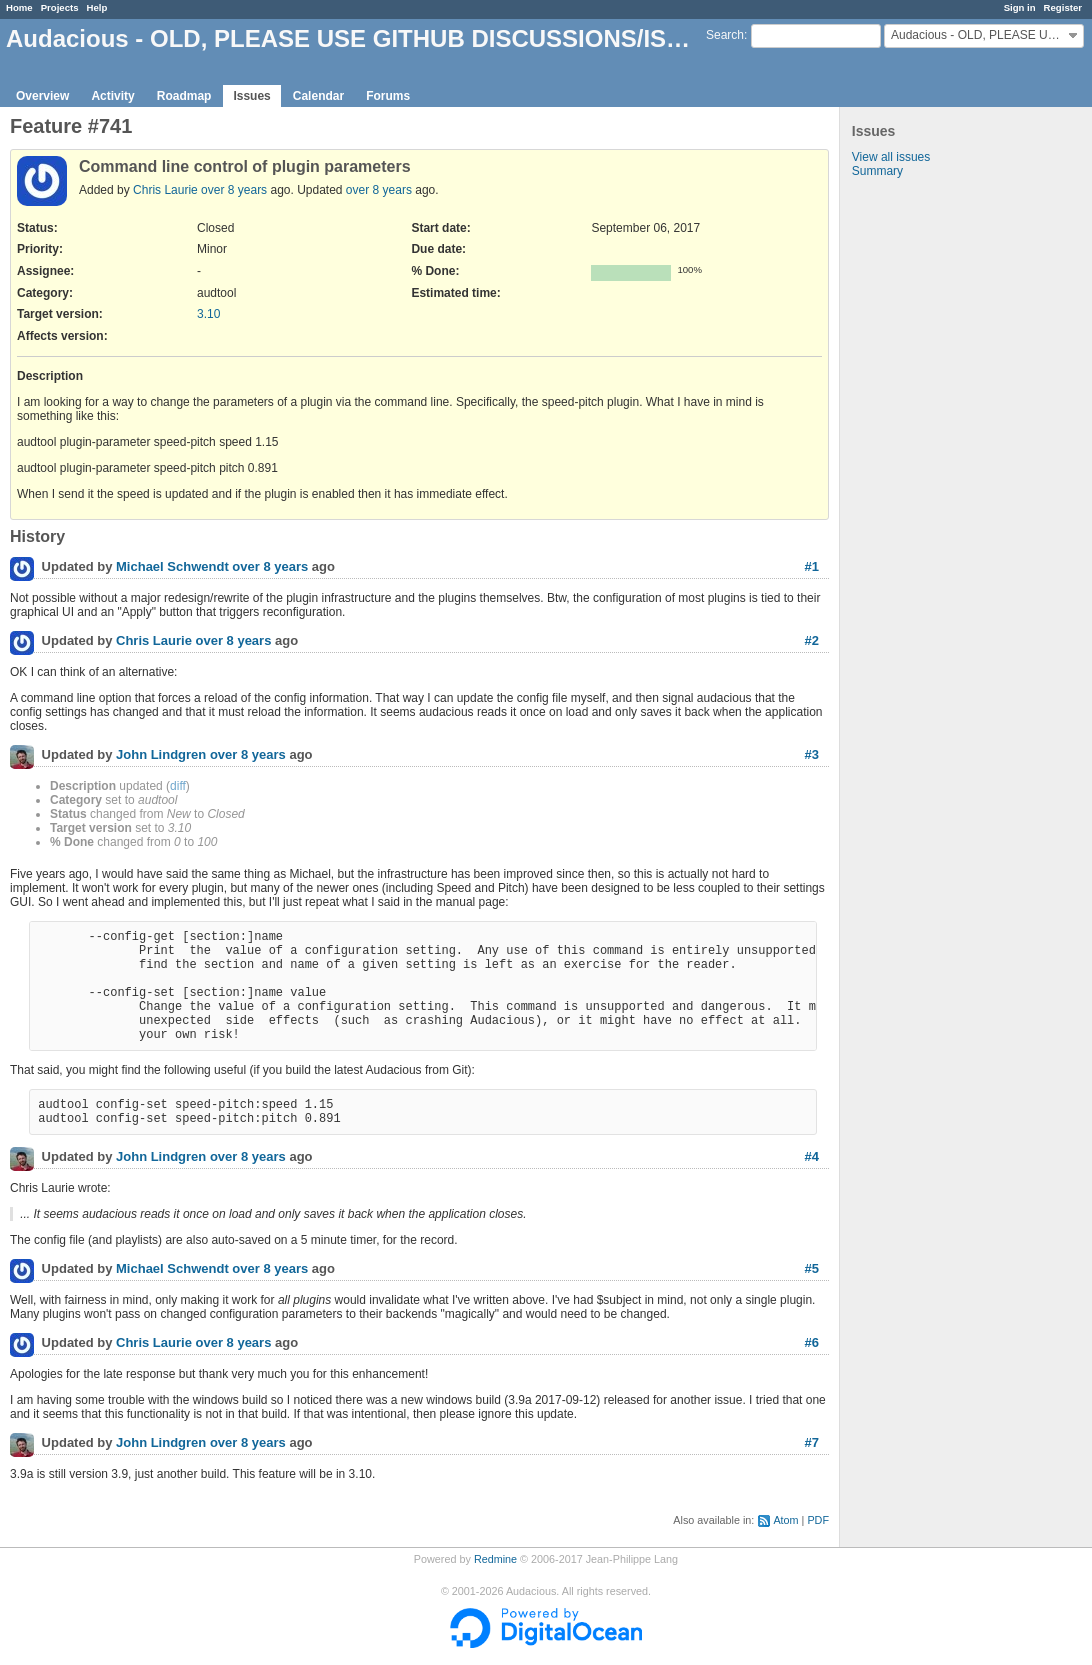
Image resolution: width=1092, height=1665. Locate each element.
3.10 (208, 314)
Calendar (318, 96)
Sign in (1020, 7)
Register (1063, 7)
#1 (812, 566)
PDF (818, 1520)
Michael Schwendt (172, 567)
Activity (112, 96)
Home (19, 7)
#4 (812, 1156)
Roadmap (184, 96)
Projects (60, 7)
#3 (812, 754)
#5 (812, 1268)
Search (725, 35)
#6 (812, 1342)
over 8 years (234, 190)
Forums (388, 96)
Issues (251, 96)
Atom (785, 1520)
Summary (877, 171)
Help (97, 7)
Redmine (495, 1559)
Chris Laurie (165, 190)
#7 (812, 1442)
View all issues (891, 157)
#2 (812, 640)
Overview (42, 96)
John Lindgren (161, 755)
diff (178, 786)
